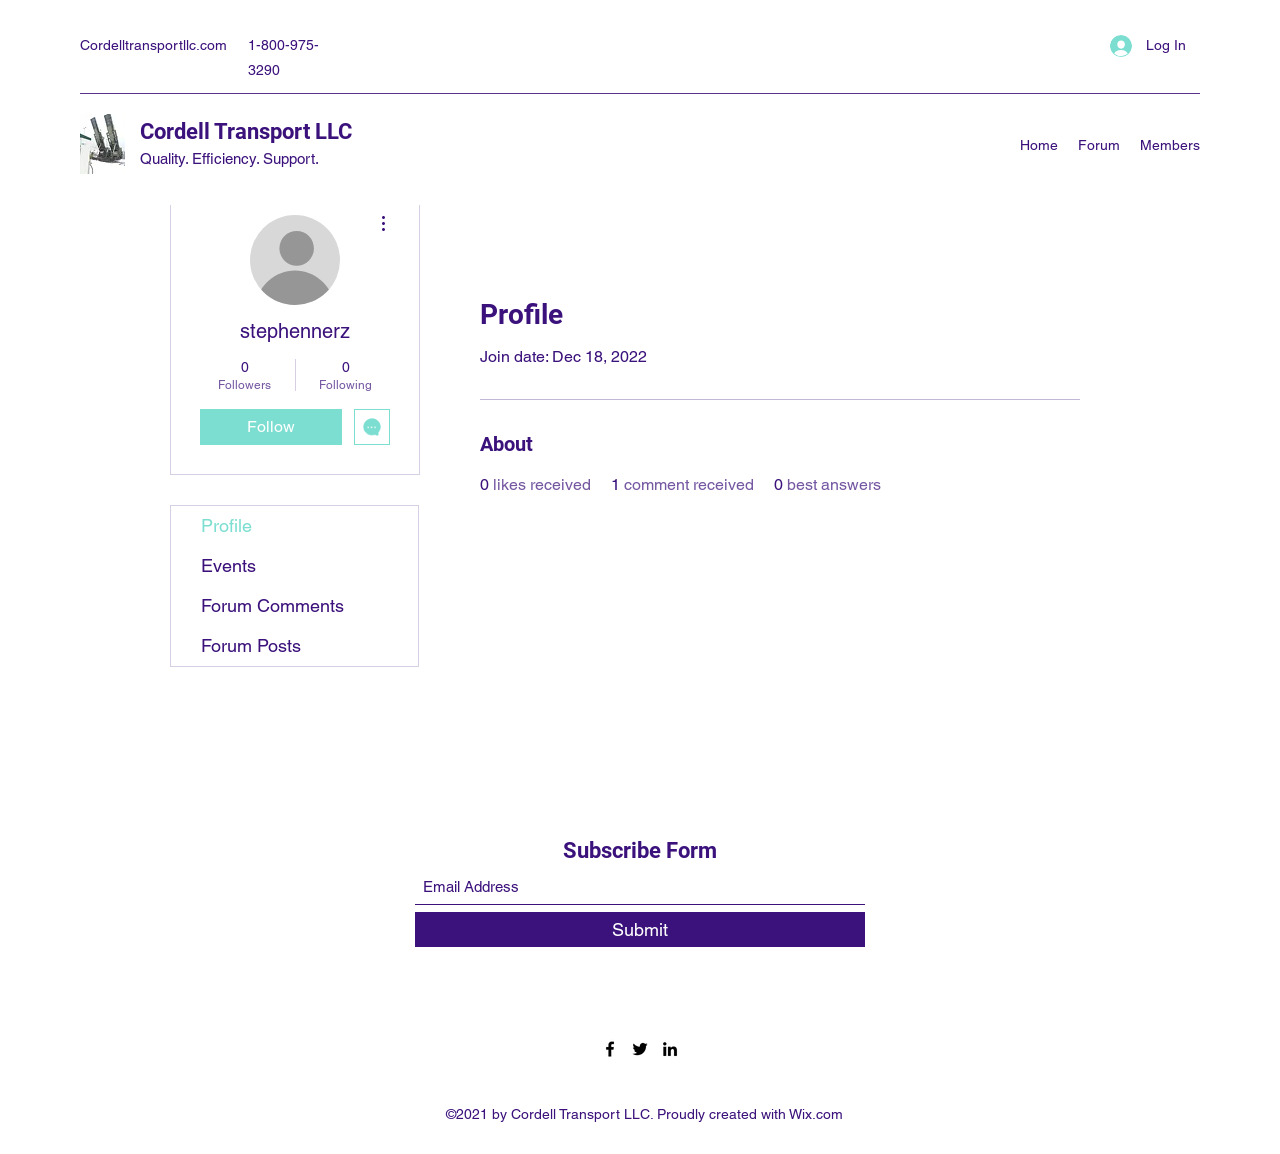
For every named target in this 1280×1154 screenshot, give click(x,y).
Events (228, 565)
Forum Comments (272, 605)
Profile (226, 525)
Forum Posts (251, 645)
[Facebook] (610, 1049)
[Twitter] (640, 1049)
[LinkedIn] (670, 1049)
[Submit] (640, 929)
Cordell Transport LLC (246, 131)
